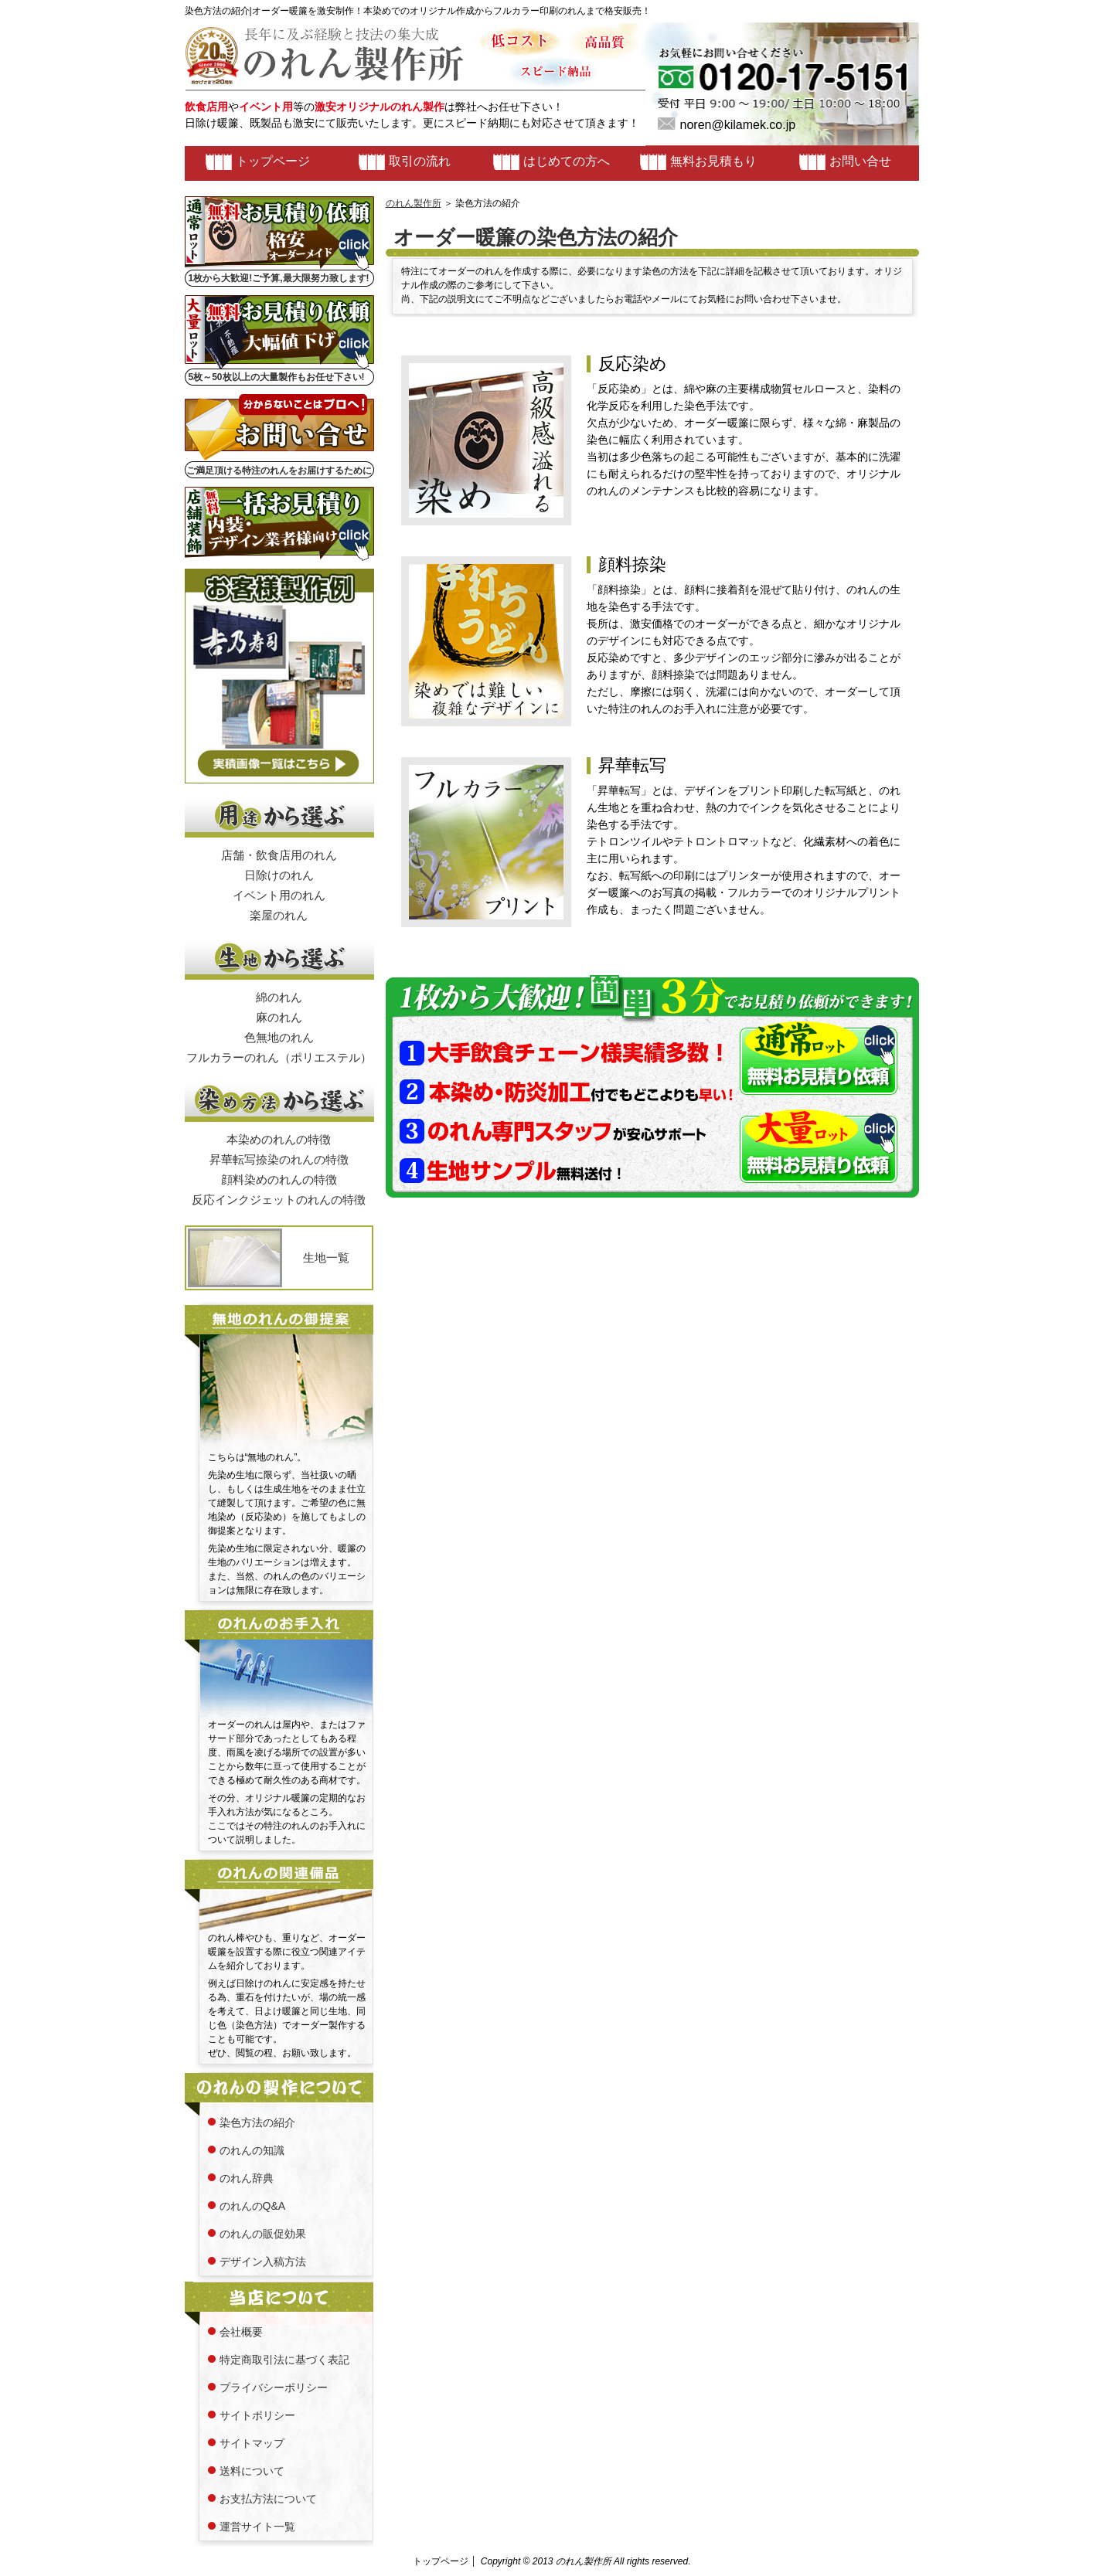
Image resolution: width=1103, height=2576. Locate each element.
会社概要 (241, 2332)
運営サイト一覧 (257, 2526)
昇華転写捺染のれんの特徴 (279, 1159)
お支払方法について (268, 2499)
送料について (252, 2471)
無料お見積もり (713, 161)
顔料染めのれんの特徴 (279, 1179)
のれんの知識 (252, 2150)
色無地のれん (279, 1037)
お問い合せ (860, 161)
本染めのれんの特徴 (278, 1139)
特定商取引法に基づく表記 (284, 2359)
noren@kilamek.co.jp (738, 124)
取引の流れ (420, 161)
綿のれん (279, 997)
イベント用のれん (279, 895)
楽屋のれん (279, 915)
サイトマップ (252, 2443)
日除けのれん (279, 875)
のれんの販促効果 (263, 2234)
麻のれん (279, 1017)
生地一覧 (326, 1257)
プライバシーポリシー (274, 2387)
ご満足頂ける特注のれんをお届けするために (279, 470)
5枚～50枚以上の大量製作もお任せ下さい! (277, 377)
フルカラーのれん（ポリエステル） (279, 1057)
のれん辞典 (247, 2178)
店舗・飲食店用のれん (279, 854)
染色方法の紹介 (257, 2122)
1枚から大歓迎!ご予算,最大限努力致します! (279, 278)
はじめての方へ (566, 161)
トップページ (273, 161)
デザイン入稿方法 (263, 2261)
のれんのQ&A (253, 2206)
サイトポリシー (257, 2415)
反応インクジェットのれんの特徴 (279, 1199)
